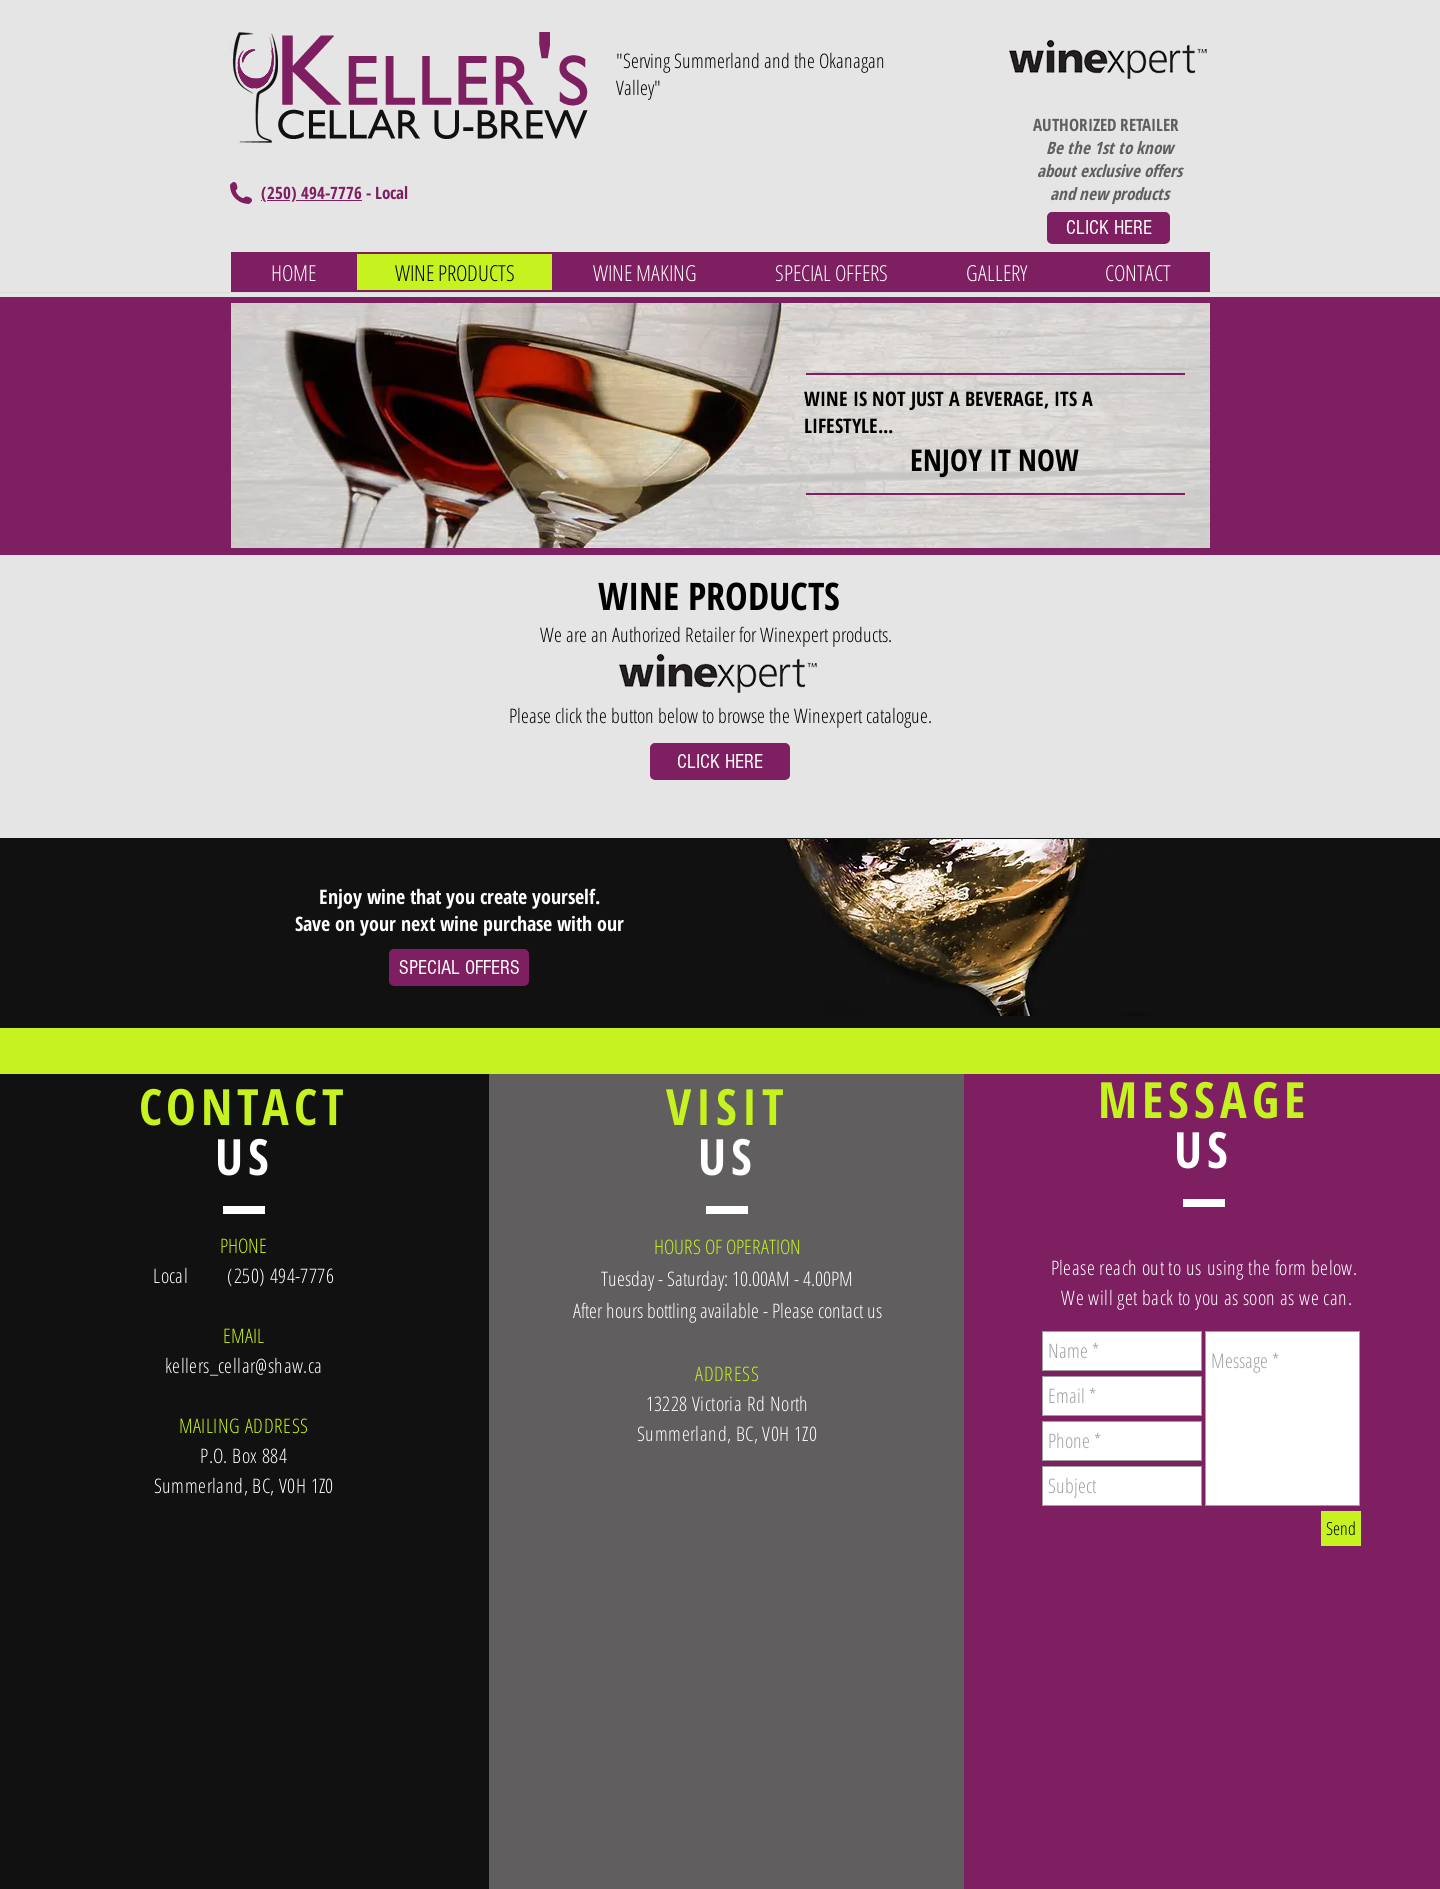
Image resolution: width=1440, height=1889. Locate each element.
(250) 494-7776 (311, 192)
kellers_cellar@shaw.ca (244, 1365)
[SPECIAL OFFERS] (459, 967)
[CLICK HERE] (1108, 228)
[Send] (1341, 1528)
